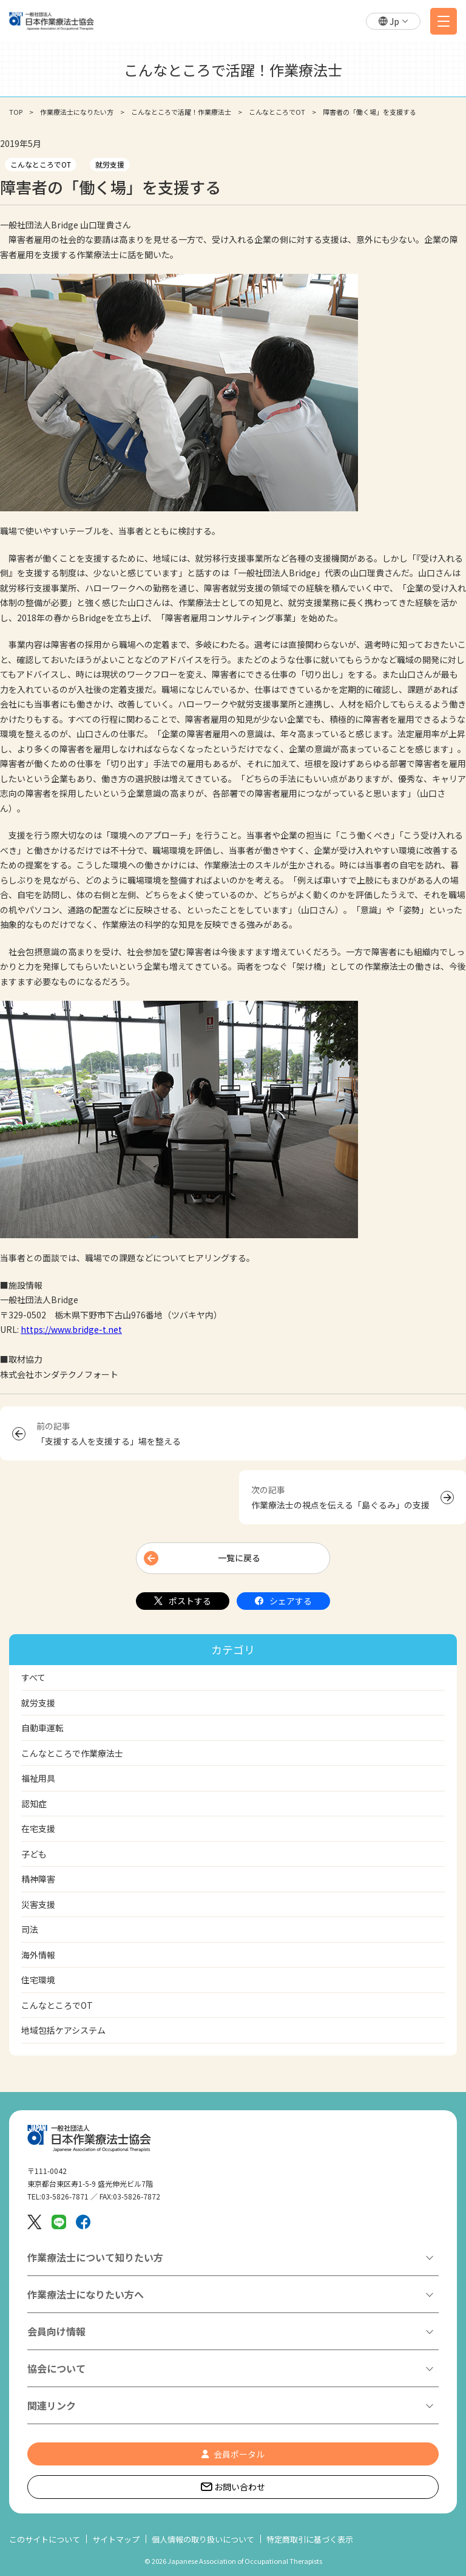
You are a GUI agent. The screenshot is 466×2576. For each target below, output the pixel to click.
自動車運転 (42, 1728)
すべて (33, 1677)
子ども (34, 1854)
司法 (29, 1929)
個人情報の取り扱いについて (203, 2539)
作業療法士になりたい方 (76, 112)
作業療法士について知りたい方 (95, 2257)
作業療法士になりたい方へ (85, 2294)
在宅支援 (38, 1828)
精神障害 (38, 1879)
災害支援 (38, 1904)
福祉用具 (38, 1778)
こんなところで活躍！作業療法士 (181, 112)
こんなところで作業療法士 (72, 1753)
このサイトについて (44, 2539)
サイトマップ (116, 2539)
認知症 (34, 1803)
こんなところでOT (277, 112)
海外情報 (38, 1955)
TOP (15, 112)
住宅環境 (38, 1980)
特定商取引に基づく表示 (309, 2539)
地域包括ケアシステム (63, 2030)
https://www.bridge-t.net (71, 1329)
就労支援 (109, 164)
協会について (56, 2368)
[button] (393, 21)
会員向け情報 (56, 2331)
